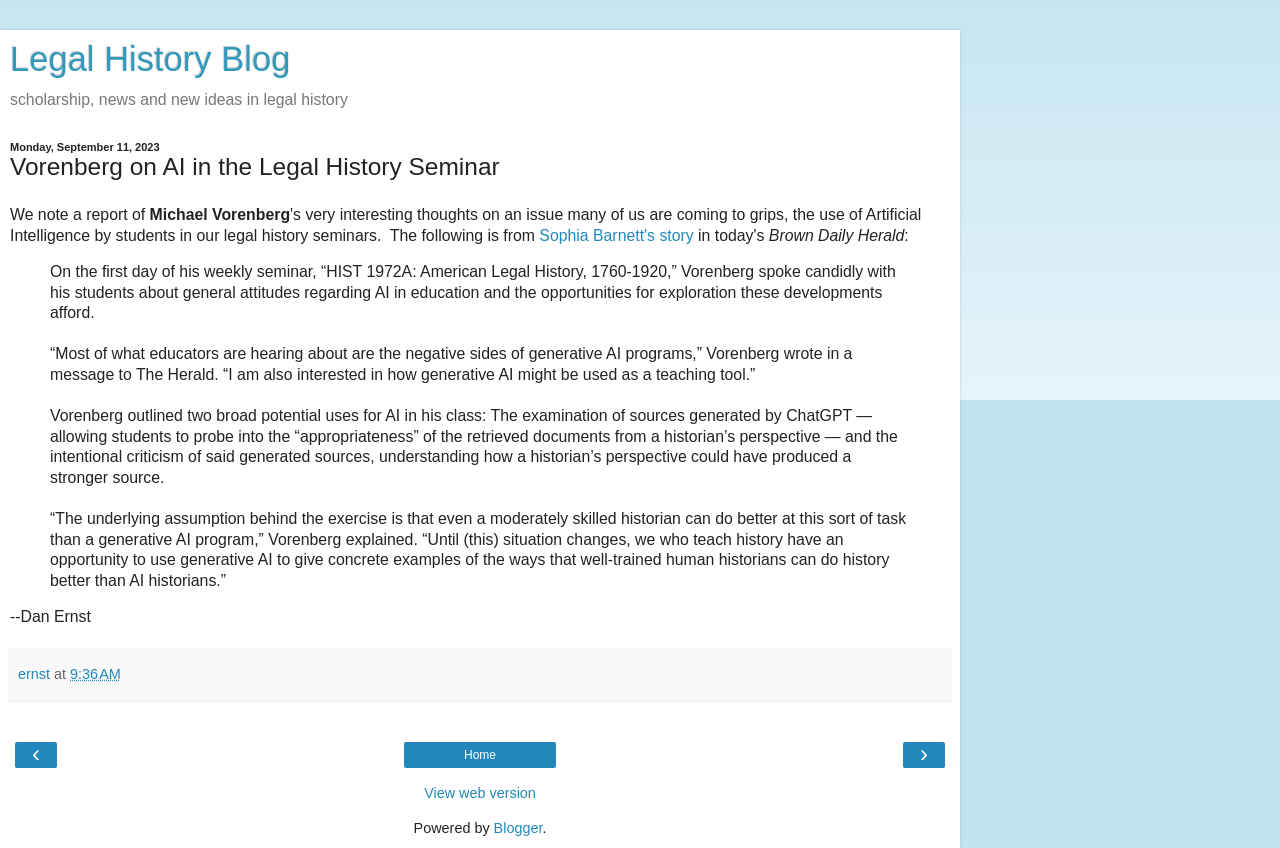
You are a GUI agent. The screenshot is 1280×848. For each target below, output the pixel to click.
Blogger (518, 828)
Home (480, 755)
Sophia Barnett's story (616, 235)
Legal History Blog (150, 59)
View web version (480, 793)
